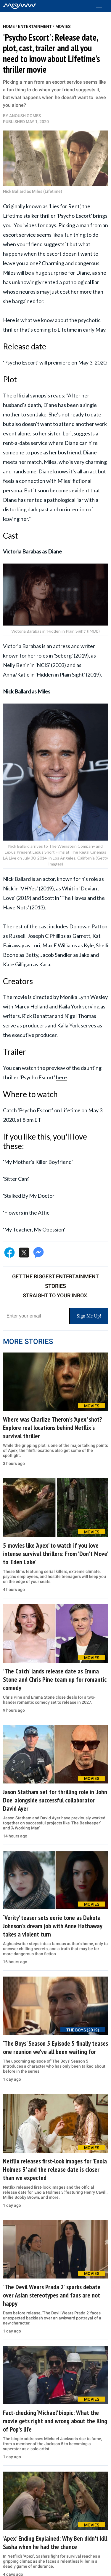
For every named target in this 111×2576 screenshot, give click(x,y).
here (61, 1077)
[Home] (19, 6)
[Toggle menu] (102, 6)
